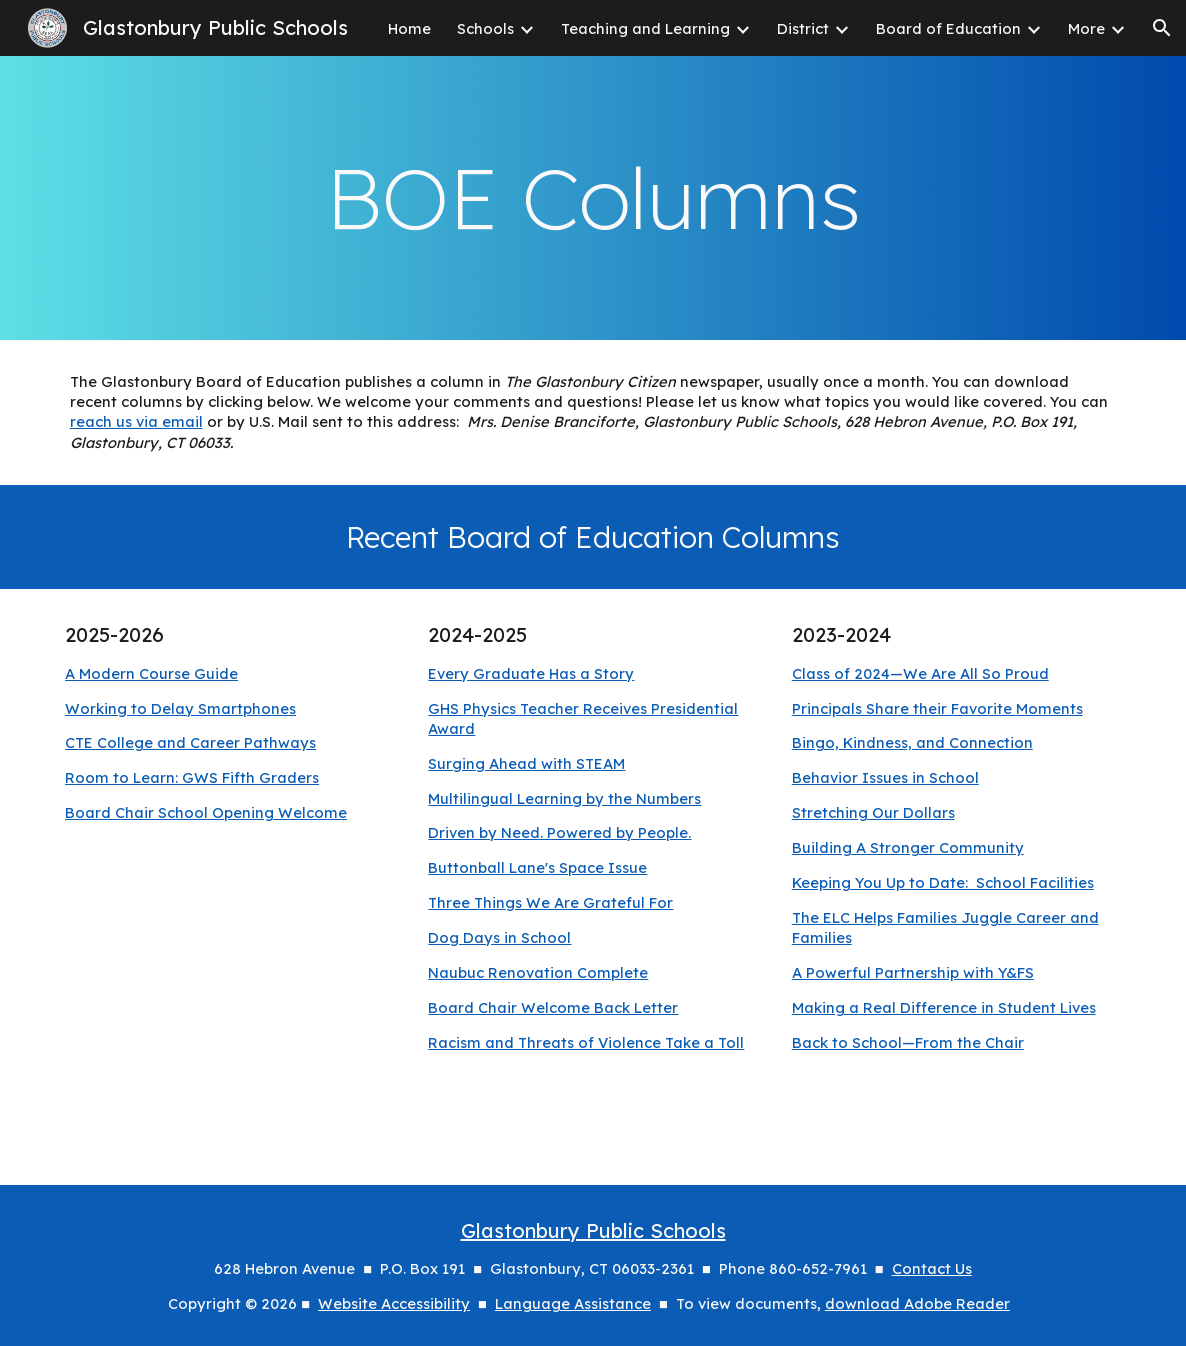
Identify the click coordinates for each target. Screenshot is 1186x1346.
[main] (593, 198)
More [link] (1086, 28)
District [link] (803, 28)
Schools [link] (485, 28)
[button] (1162, 28)
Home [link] (409, 28)
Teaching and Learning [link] (645, 28)
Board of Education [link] (948, 28)
